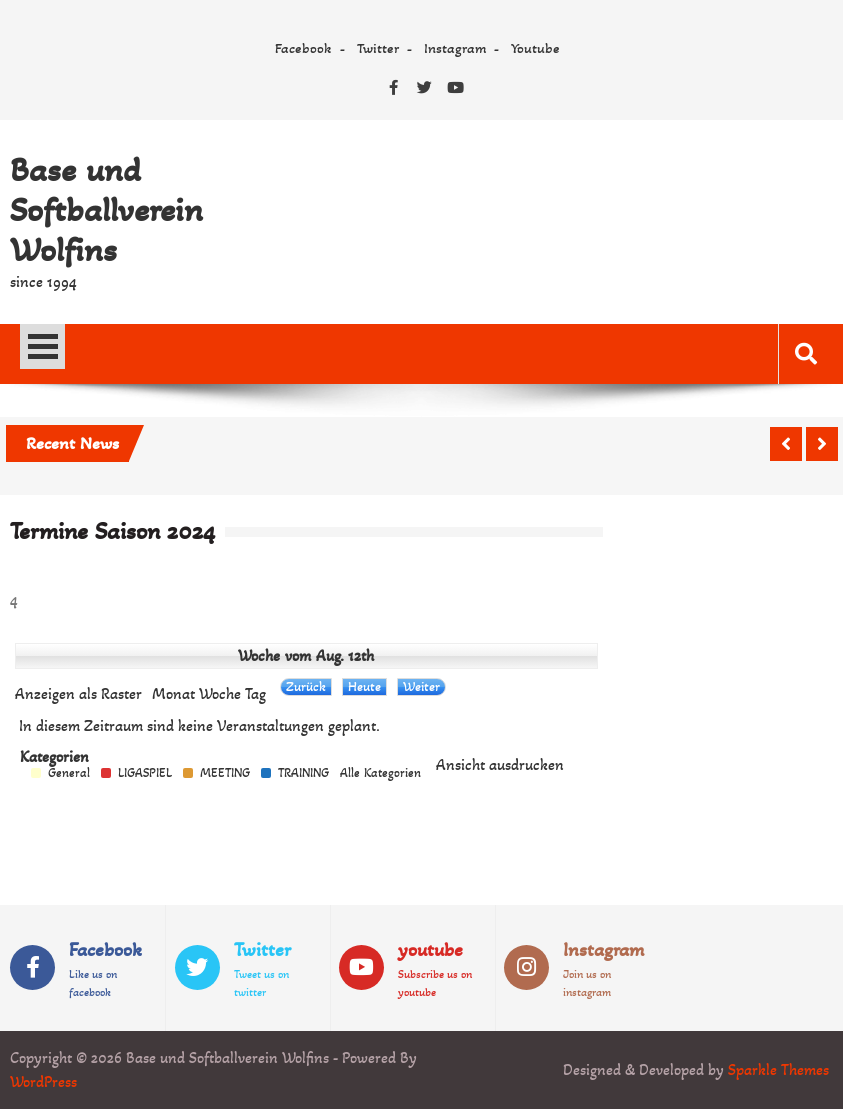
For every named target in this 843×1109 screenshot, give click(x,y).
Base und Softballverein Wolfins (106, 210)
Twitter (378, 48)
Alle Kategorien (380, 773)
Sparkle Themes (778, 1069)
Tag (255, 694)
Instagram (455, 48)
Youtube (535, 48)
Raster (78, 694)
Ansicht (500, 765)
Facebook (303, 48)
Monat (173, 694)
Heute (364, 686)
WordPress (43, 1081)
